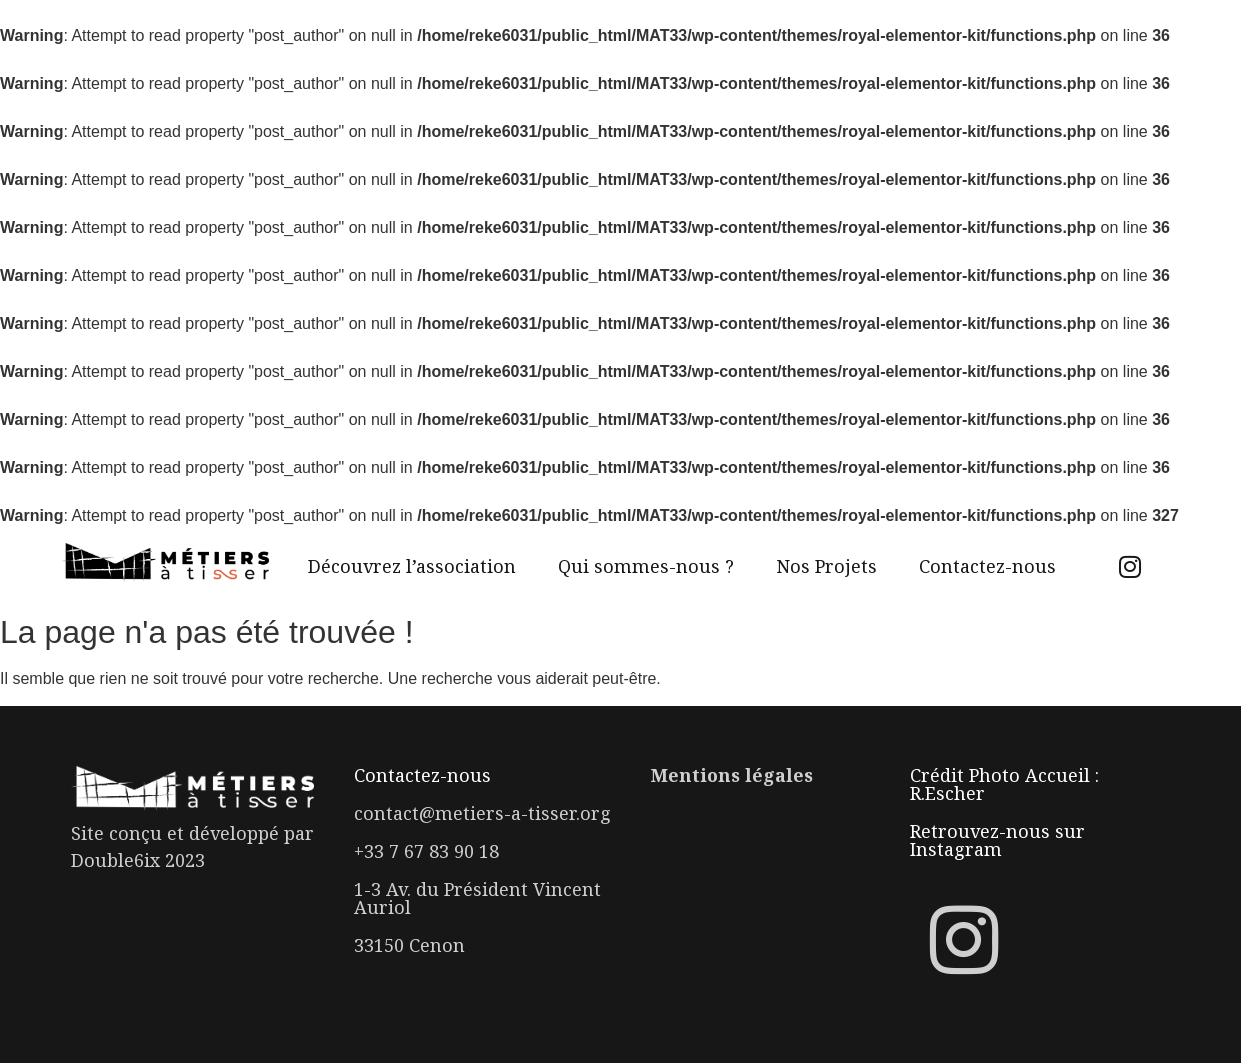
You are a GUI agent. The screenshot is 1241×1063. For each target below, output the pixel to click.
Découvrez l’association (412, 566)
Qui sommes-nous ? (646, 566)
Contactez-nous (987, 566)
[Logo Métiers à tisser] (165, 563)
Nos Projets (826, 566)
